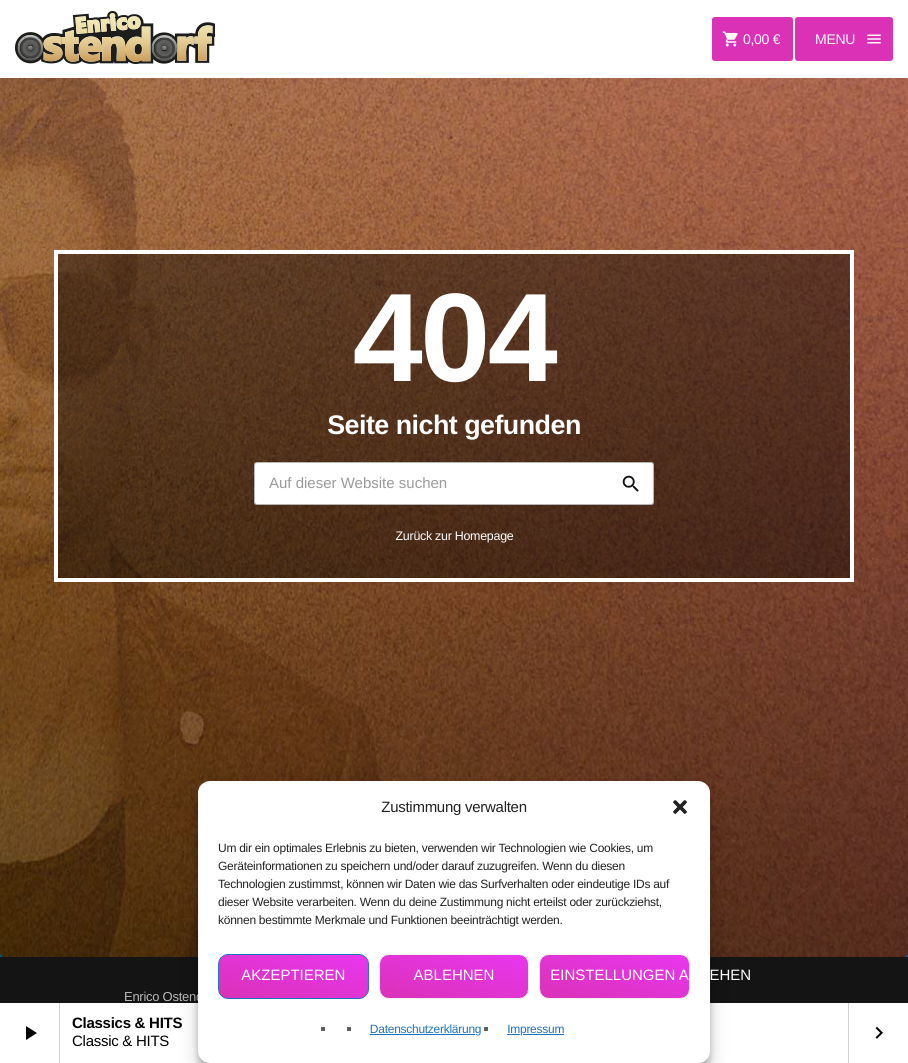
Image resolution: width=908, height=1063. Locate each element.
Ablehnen (454, 975)
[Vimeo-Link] (115, 39)
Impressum (535, 1029)
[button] (680, 807)
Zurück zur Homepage (455, 536)
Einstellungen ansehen (620, 975)
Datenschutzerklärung (425, 1029)
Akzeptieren (293, 975)
